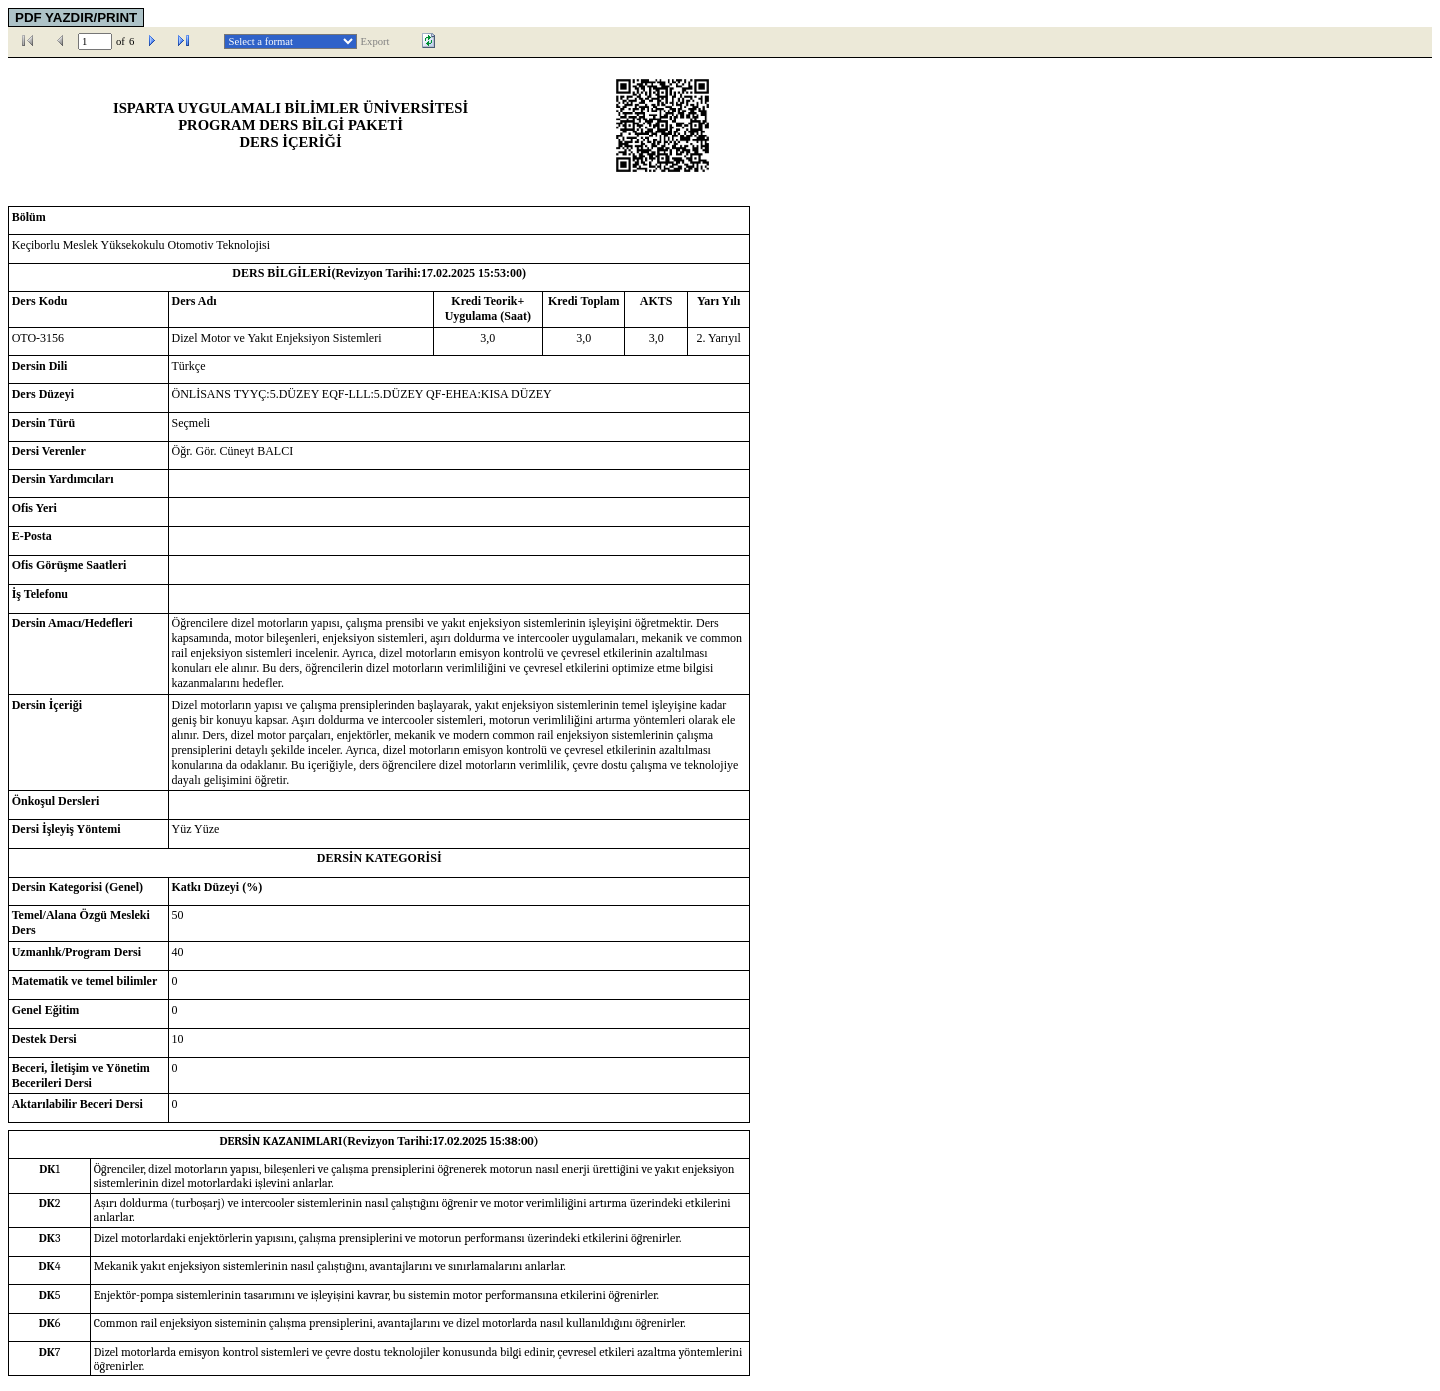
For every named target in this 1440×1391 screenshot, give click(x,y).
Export (375, 41)
